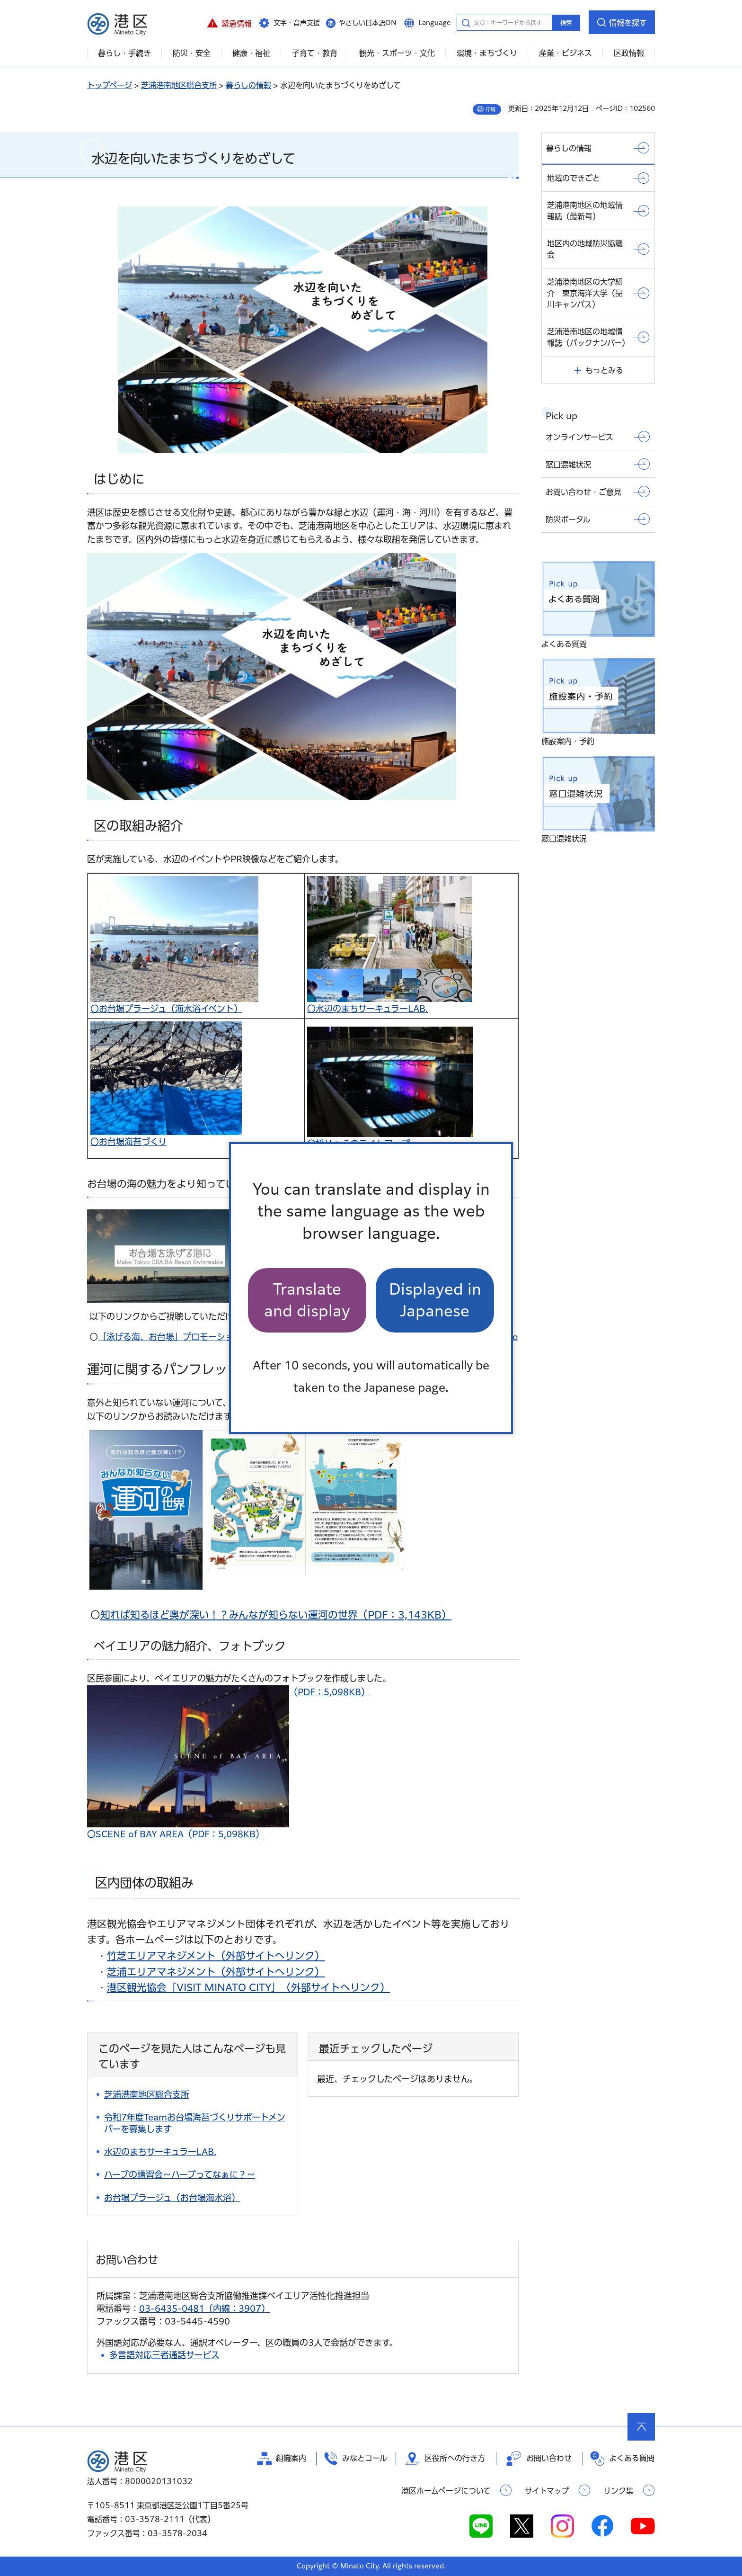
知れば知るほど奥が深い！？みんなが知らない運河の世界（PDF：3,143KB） (275, 1614)
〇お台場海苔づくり (128, 1141)
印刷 (490, 109)
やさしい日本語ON (368, 22)
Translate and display (307, 1300)
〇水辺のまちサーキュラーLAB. (367, 1008)
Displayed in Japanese (435, 1300)
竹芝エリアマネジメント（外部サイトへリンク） (216, 1955)
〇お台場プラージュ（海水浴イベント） (166, 1008)
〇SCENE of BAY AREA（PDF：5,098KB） (175, 1834)
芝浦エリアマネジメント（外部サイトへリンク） (216, 1972)
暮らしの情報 (248, 85)
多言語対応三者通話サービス (164, 2355)
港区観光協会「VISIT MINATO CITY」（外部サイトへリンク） (248, 1987)
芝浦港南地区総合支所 (179, 85)
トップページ (109, 85)
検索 (566, 23)
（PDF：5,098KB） (228, 1692)
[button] (229, 22)
